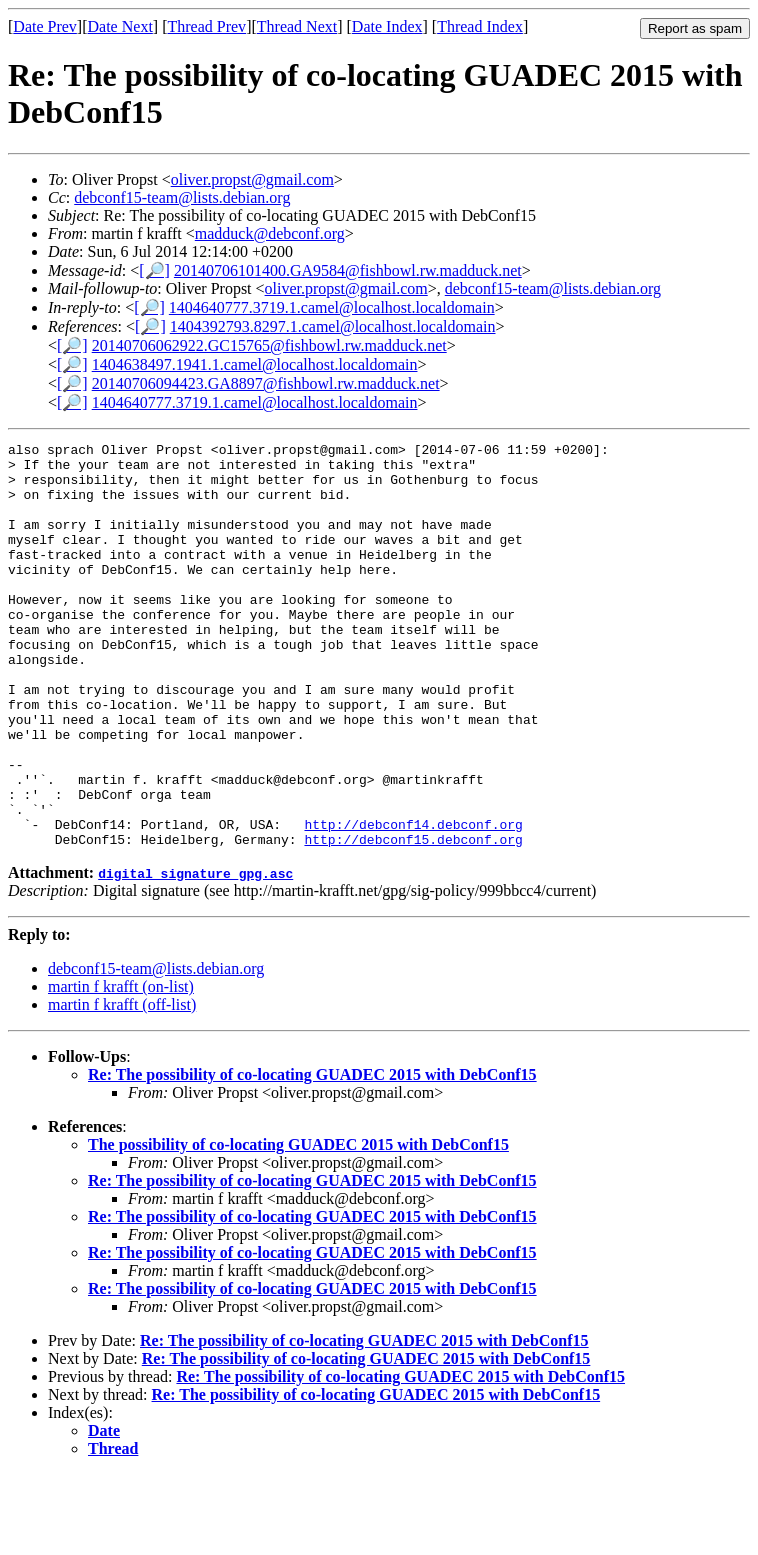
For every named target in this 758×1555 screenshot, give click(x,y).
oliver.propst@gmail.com (252, 179)
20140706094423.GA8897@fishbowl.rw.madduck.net (266, 383)
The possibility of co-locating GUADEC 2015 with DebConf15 (298, 1225)
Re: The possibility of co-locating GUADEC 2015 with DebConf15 (312, 1155)
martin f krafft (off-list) (122, 1085)
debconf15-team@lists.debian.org (182, 197)
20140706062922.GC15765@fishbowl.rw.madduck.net (269, 345)
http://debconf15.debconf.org (413, 920)
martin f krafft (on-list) (121, 1067)
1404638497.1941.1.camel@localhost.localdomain (255, 364)
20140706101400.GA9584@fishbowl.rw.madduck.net (348, 270)
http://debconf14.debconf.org (413, 902)
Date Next (120, 26)
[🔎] (154, 270)
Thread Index (480, 26)
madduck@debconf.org (270, 233)
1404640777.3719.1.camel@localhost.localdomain (332, 307)
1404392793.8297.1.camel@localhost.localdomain (333, 326)
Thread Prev (206, 26)
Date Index (387, 26)
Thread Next (297, 26)
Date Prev (45, 26)
